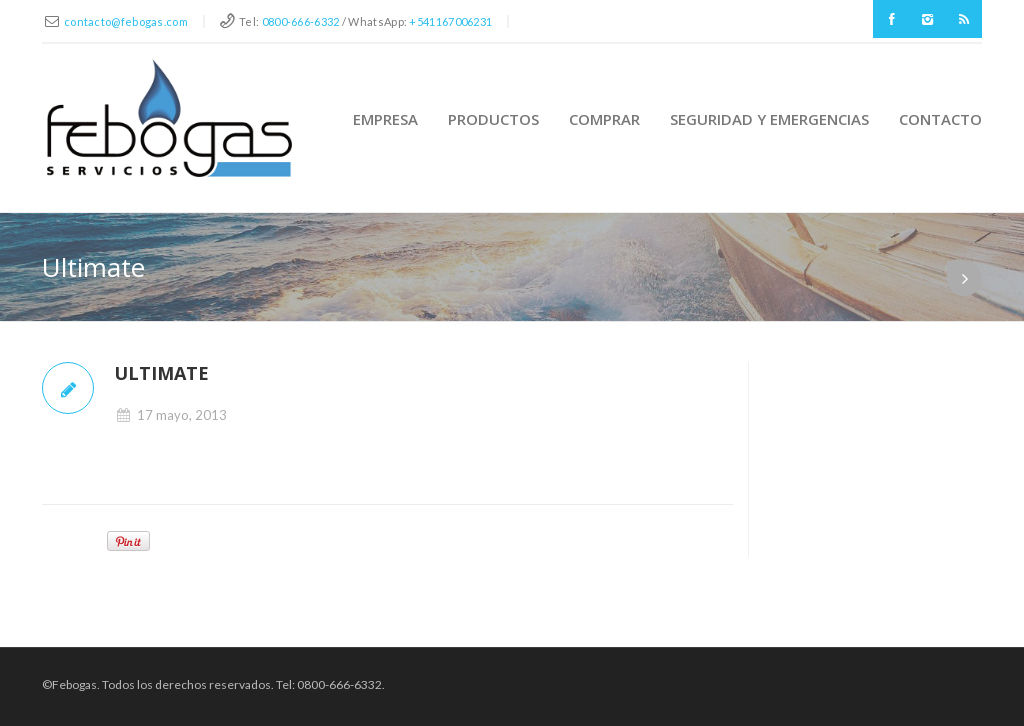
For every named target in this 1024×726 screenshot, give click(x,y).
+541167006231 (450, 21)
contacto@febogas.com (126, 21)
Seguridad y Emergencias (769, 119)
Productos (493, 119)
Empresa (385, 119)
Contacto (940, 119)
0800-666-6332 (301, 21)
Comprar (604, 119)
